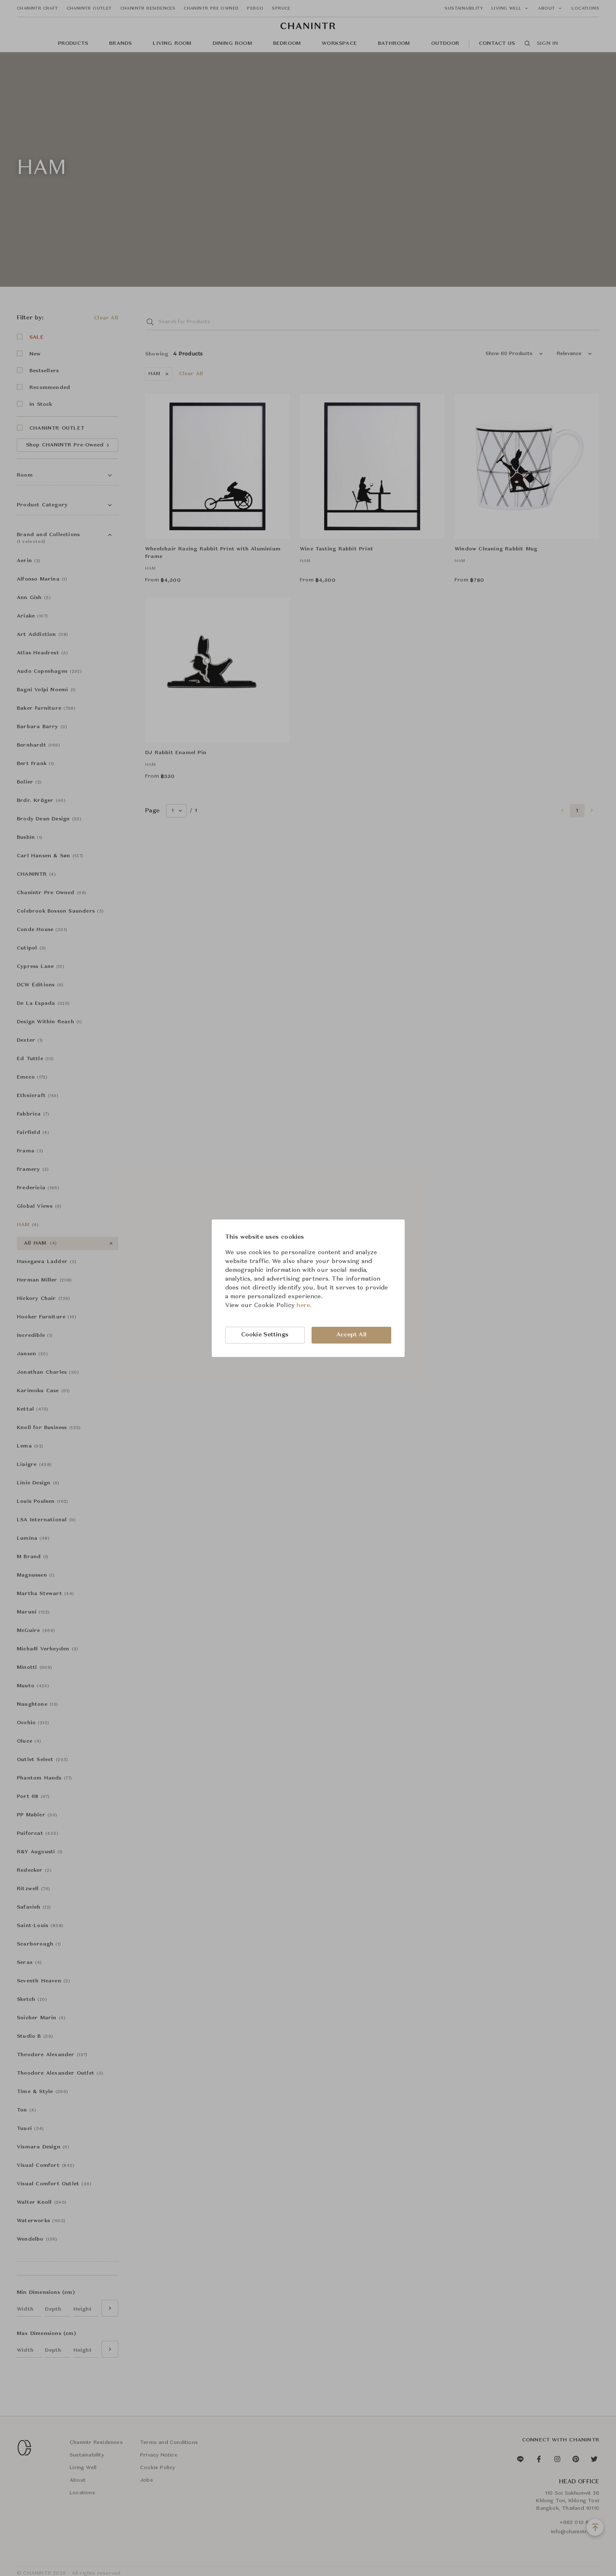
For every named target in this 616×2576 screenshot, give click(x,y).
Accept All (351, 1335)
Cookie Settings (265, 1335)
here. (304, 1305)
